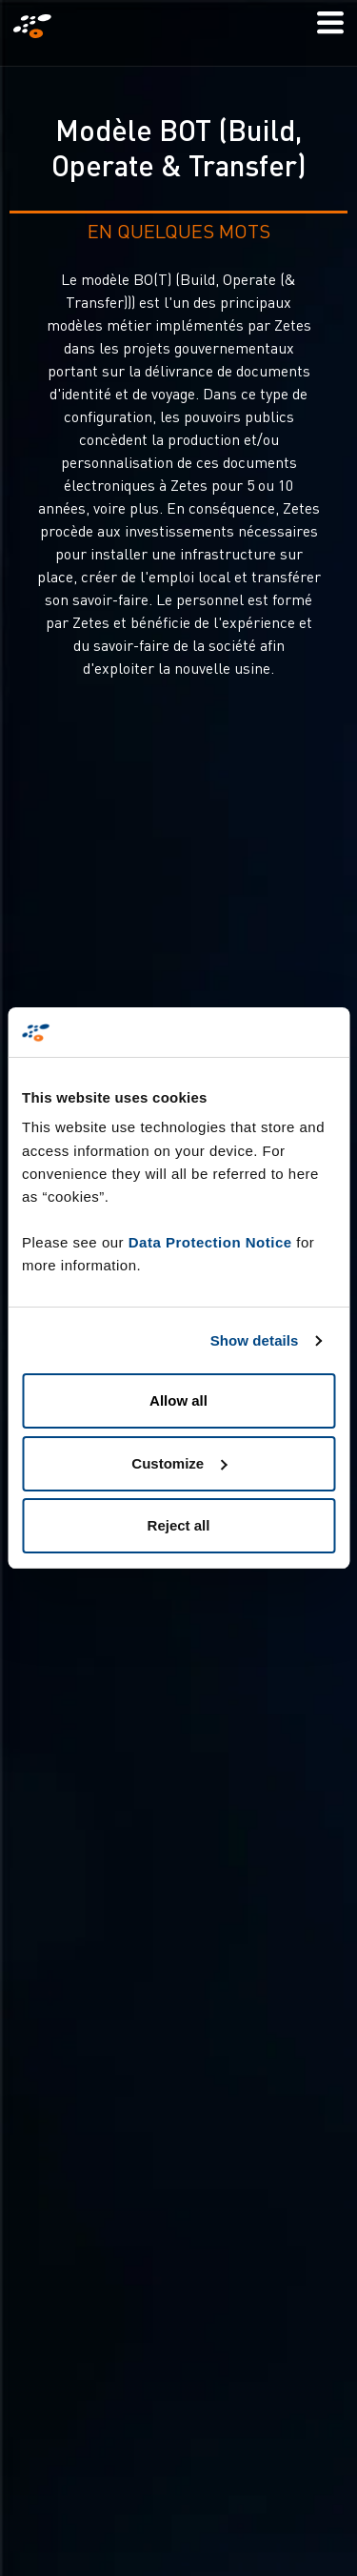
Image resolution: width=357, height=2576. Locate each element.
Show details (254, 1340)
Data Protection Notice (210, 1242)
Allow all (178, 1400)
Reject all (179, 1525)
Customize (179, 1463)
